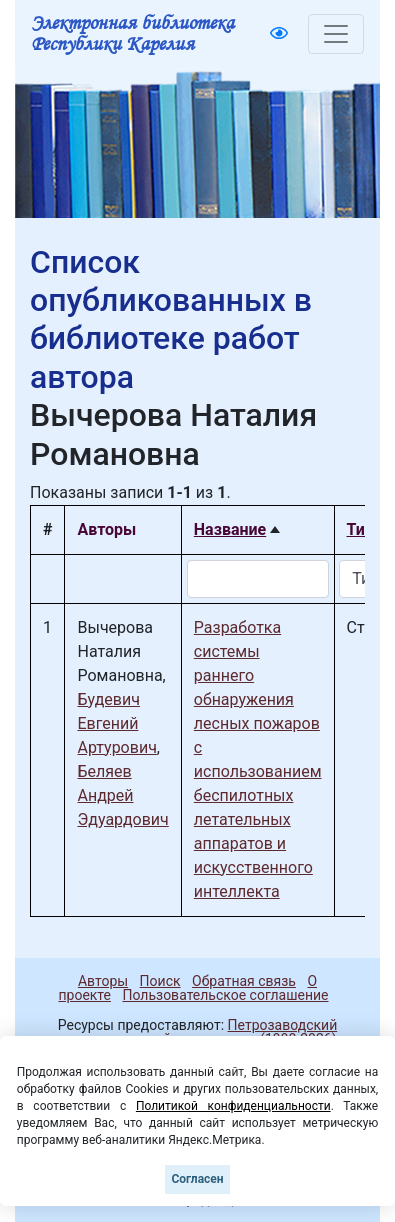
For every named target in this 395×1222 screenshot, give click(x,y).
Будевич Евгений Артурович (116, 723)
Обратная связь (244, 981)
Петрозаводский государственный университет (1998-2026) (197, 1032)
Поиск (160, 981)
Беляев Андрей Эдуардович (122, 795)
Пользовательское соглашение (225, 995)
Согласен (197, 1179)
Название (230, 529)
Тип (360, 529)
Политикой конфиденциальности (233, 1106)
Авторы (103, 981)
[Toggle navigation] (336, 34)
